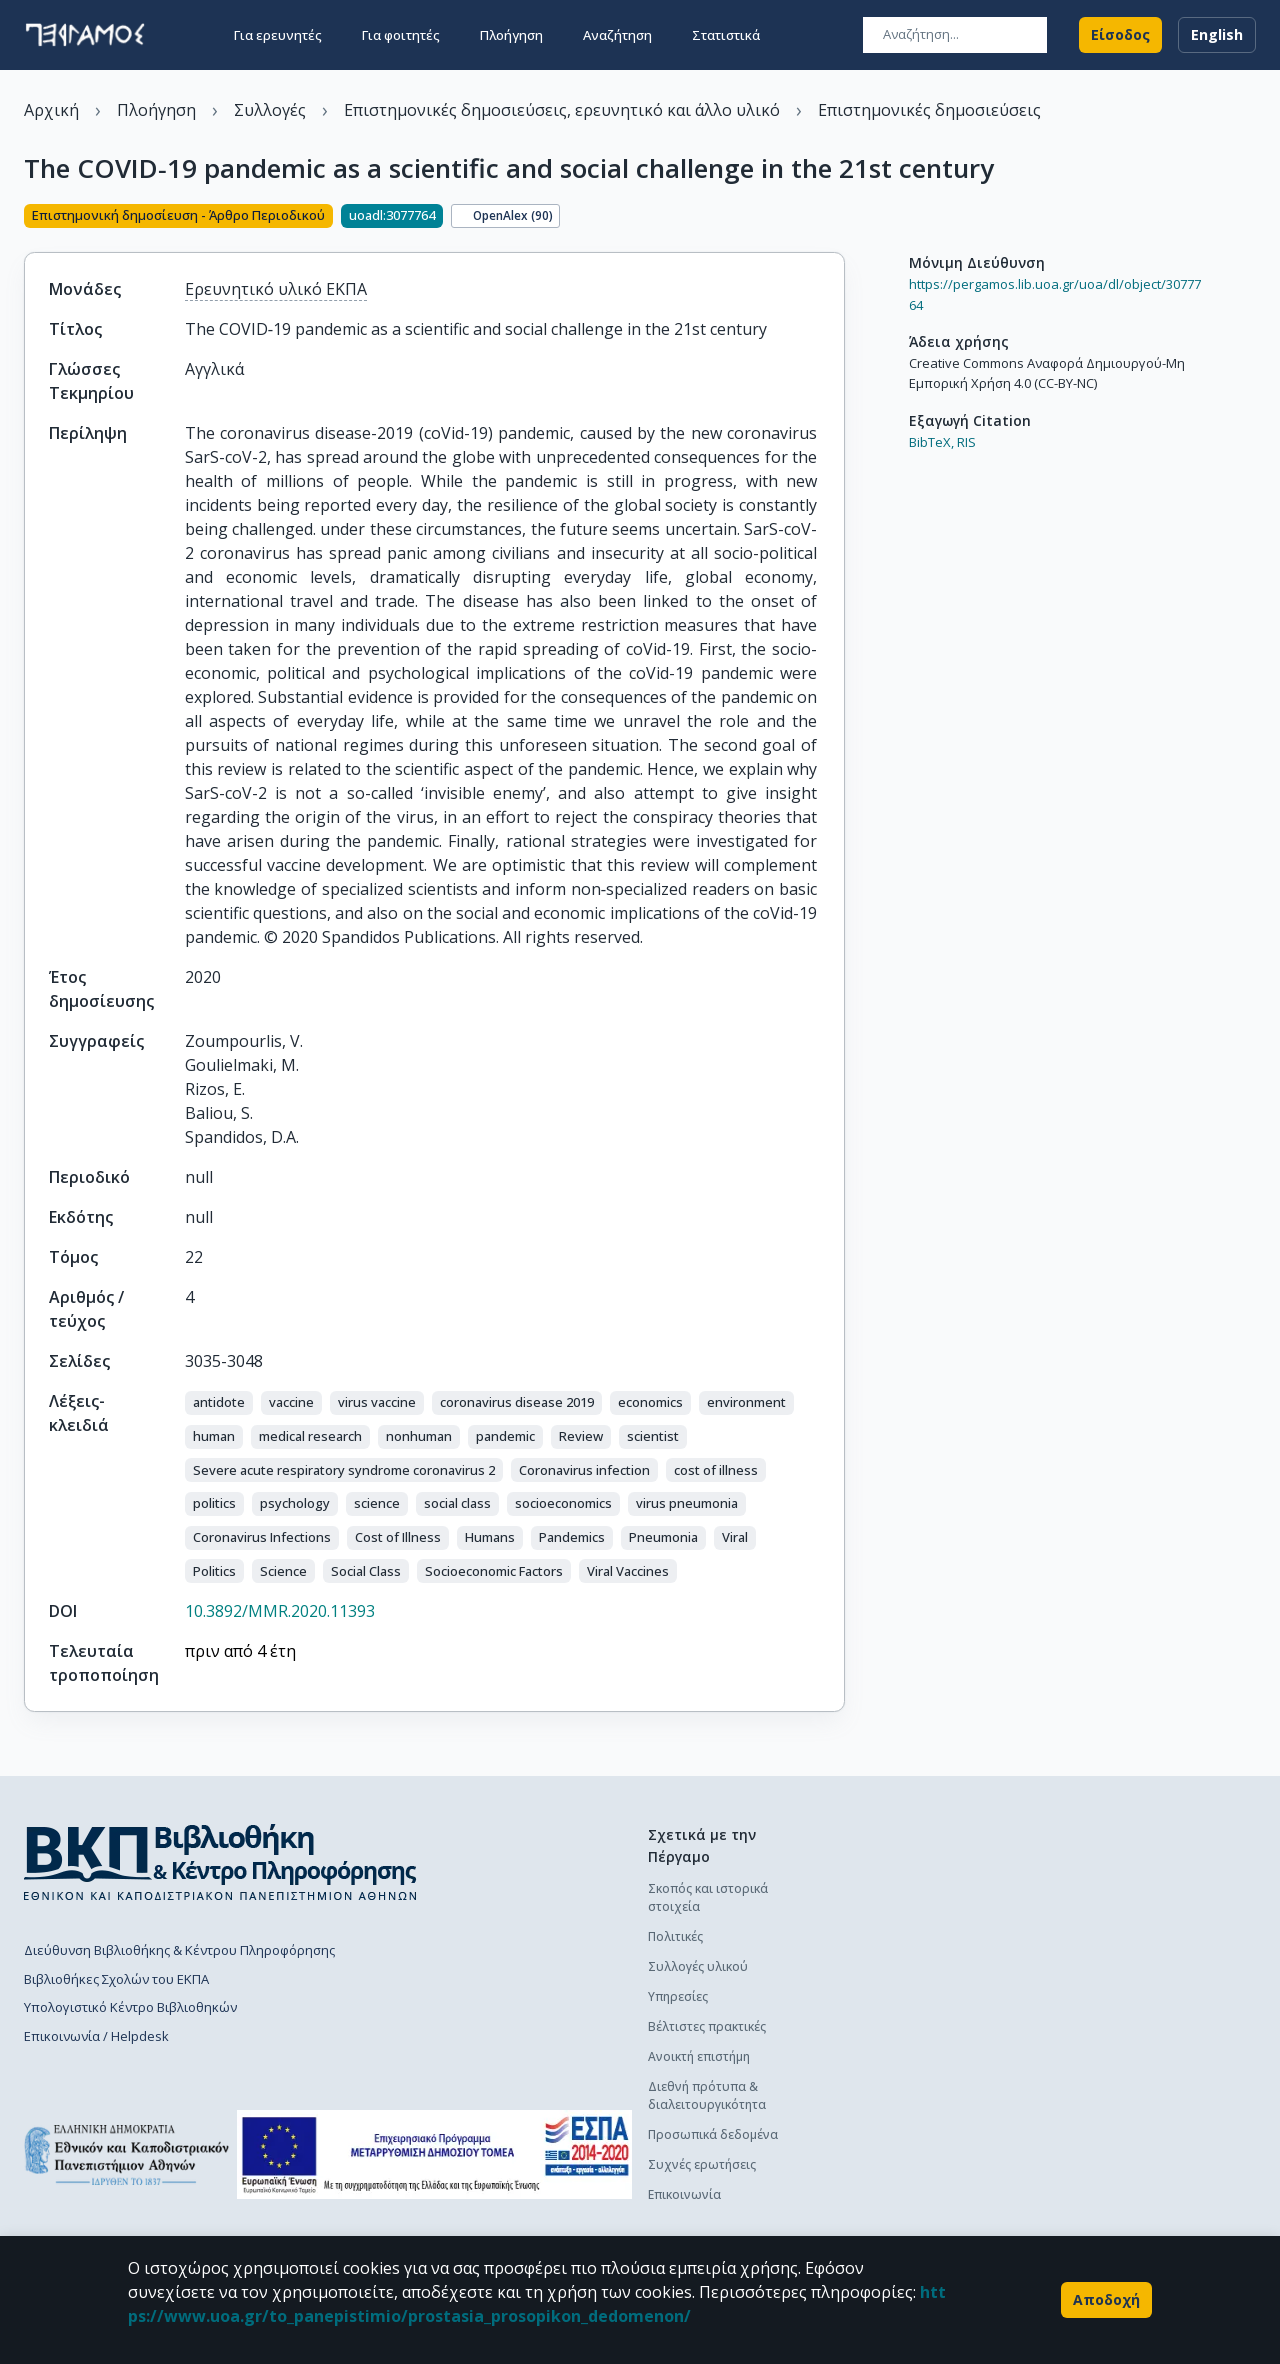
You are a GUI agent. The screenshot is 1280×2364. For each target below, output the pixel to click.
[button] (219, 1403)
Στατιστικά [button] (726, 32)
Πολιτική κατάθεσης (909, 1888)
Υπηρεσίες (678, 1996)
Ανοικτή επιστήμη (699, 2056)
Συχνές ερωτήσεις (702, 2164)
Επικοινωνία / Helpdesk (96, 2036)
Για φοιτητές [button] (401, 32)
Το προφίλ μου (895, 2100)
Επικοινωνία (684, 2194)
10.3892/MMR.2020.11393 (280, 1611)
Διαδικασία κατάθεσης (917, 1918)
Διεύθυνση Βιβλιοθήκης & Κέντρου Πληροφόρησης (179, 1950)
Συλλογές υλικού (698, 1966)
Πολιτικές (675, 1936)
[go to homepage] (85, 32)
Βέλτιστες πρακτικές (707, 2026)
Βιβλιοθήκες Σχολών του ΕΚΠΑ (116, 1979)
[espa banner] (434, 2154)
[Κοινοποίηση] (837, 218)
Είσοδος (1120, 32)
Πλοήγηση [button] (511, 32)
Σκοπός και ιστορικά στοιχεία (708, 1897)
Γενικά (869, 2070)
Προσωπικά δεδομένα (713, 2134)
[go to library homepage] (220, 1862)
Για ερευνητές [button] (278, 32)
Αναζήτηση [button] (617, 32)
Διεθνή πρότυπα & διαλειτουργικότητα (707, 2095)
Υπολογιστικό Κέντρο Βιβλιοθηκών (130, 2007)
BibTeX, (931, 442)
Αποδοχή (1106, 2300)
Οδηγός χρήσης (897, 1948)
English (1217, 32)
